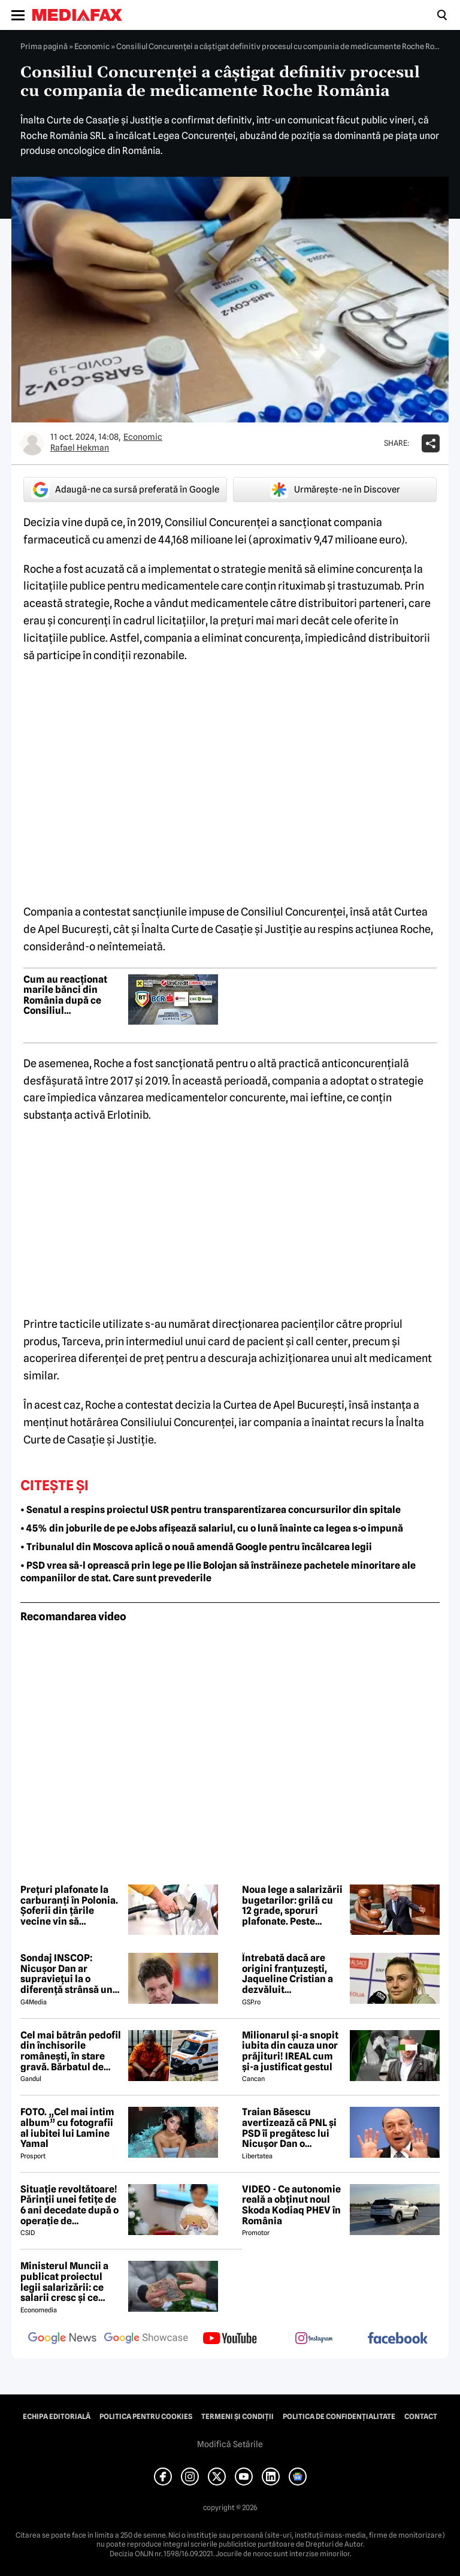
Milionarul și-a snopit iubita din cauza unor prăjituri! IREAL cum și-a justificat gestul (290, 2051)
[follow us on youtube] (230, 2339)
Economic (92, 46)
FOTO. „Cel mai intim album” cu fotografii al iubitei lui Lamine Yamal (67, 2128)
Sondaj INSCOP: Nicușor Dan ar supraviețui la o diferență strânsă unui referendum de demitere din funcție (71, 1974)
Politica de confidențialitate (339, 2416)
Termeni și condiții (237, 2416)
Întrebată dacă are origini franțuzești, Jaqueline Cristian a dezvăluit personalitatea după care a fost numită (288, 1974)
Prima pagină (44, 46)
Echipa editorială (56, 2416)
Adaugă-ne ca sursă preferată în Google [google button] (125, 490)
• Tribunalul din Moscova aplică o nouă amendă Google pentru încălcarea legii (196, 1547)
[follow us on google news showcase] (146, 2339)
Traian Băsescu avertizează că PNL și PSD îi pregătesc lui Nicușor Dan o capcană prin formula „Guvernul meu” (291, 2128)
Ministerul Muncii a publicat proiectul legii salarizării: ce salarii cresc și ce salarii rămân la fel (64, 2282)
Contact (420, 2416)
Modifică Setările (230, 2444)
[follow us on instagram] (314, 2339)
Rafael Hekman (79, 447)
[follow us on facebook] (398, 2339)
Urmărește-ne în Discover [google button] (335, 490)
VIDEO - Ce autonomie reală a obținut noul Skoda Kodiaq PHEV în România (291, 2205)
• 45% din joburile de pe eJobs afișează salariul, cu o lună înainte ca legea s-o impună (211, 1528)
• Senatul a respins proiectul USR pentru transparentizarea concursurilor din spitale (210, 1509)
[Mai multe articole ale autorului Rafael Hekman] (32, 443)
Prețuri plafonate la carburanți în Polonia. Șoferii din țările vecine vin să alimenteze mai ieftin (69, 1905)
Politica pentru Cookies (145, 2416)
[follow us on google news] (62, 2339)
